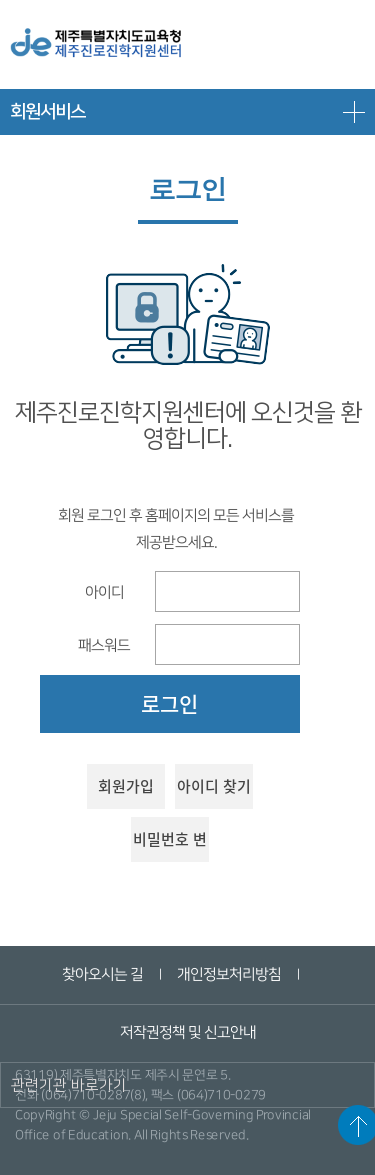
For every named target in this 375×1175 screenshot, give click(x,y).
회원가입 (126, 786)
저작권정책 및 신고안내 (187, 1032)
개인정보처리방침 (229, 974)
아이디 (103, 591)
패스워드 (104, 644)
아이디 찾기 (214, 786)
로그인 (169, 703)
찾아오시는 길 (102, 974)
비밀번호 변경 (170, 845)
